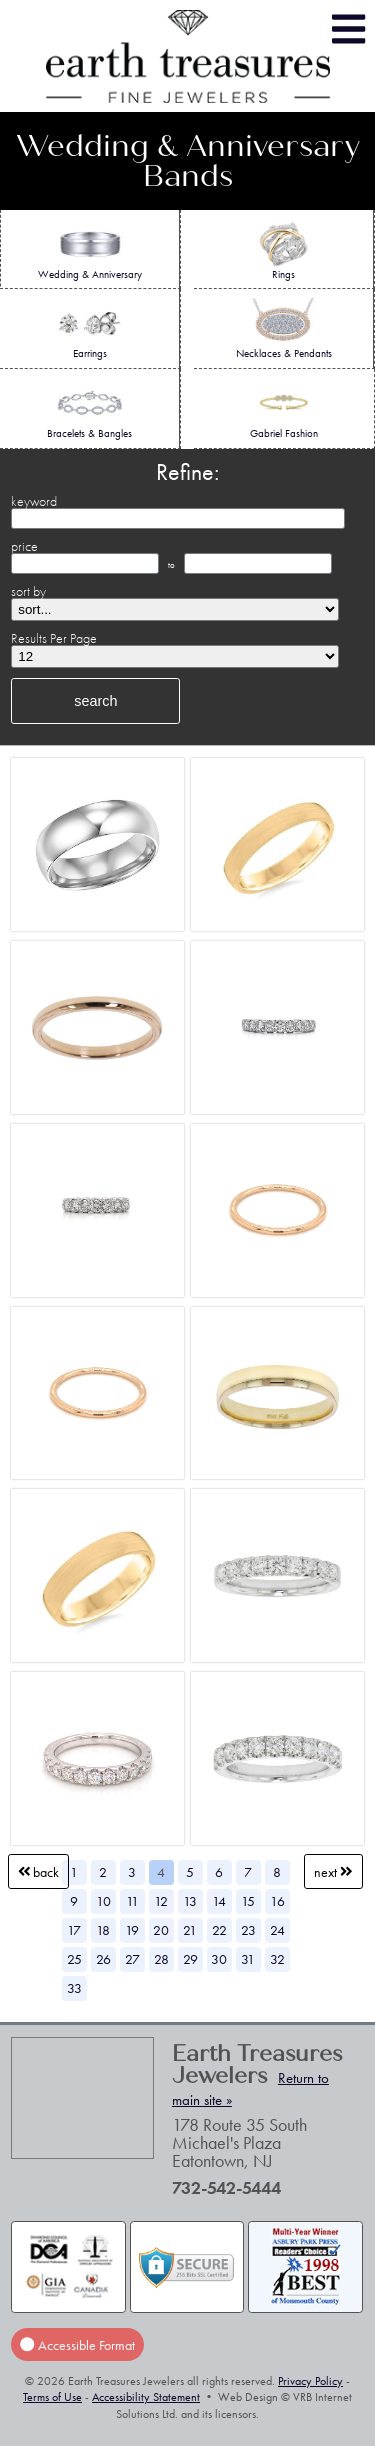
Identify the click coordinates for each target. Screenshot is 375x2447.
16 (277, 1901)
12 (161, 1901)
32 (277, 1959)
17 (74, 1930)
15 (248, 1901)
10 (103, 1901)
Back (39, 1872)
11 (132, 1901)
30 (219, 1959)
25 (74, 1959)
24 (277, 1930)
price (24, 546)
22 (219, 1930)
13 (190, 1901)
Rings (283, 250)
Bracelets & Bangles (89, 409)
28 (161, 1959)
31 (248, 1959)
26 (103, 1959)
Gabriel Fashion (284, 409)
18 (103, 1930)
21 (190, 1930)
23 (248, 1930)
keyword (34, 501)
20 (161, 1930)
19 (132, 1930)
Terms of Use (52, 2397)
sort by (28, 591)
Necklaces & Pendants (284, 329)
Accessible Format (77, 2344)
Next (333, 1872)
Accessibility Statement (146, 2397)
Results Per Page (54, 638)
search (95, 701)
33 (74, 1988)
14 (219, 1901)
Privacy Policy (310, 2381)
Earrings (89, 329)
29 (190, 1959)
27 (132, 1959)
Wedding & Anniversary (90, 250)
